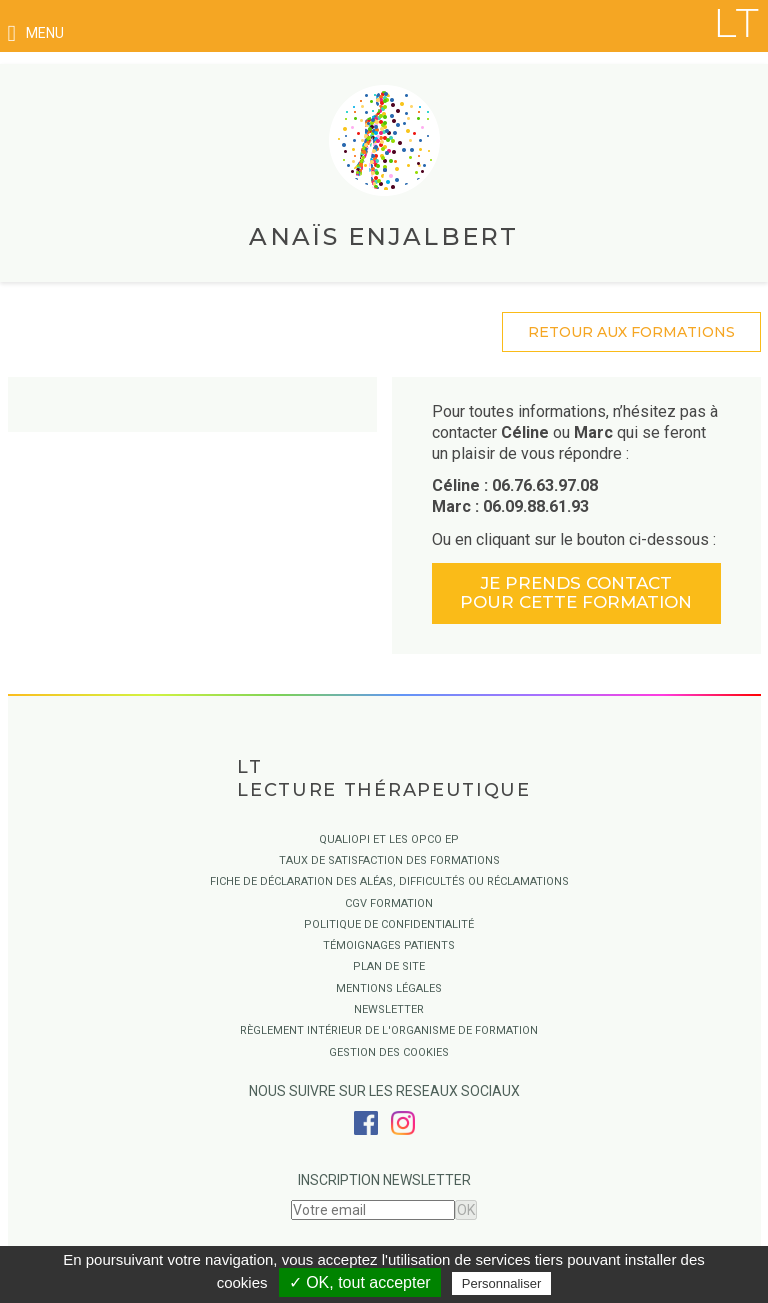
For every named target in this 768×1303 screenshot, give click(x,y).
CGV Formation (389, 903)
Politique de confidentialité (389, 924)
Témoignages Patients (389, 945)
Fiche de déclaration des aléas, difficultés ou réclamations (389, 881)
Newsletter (389, 1009)
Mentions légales (389, 988)
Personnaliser (502, 1283)
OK (466, 1210)
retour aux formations (631, 332)
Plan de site (389, 966)
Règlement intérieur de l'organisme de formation (389, 1030)
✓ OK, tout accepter (360, 1282)
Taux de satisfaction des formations (389, 860)
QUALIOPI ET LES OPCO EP (389, 839)
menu (36, 33)
